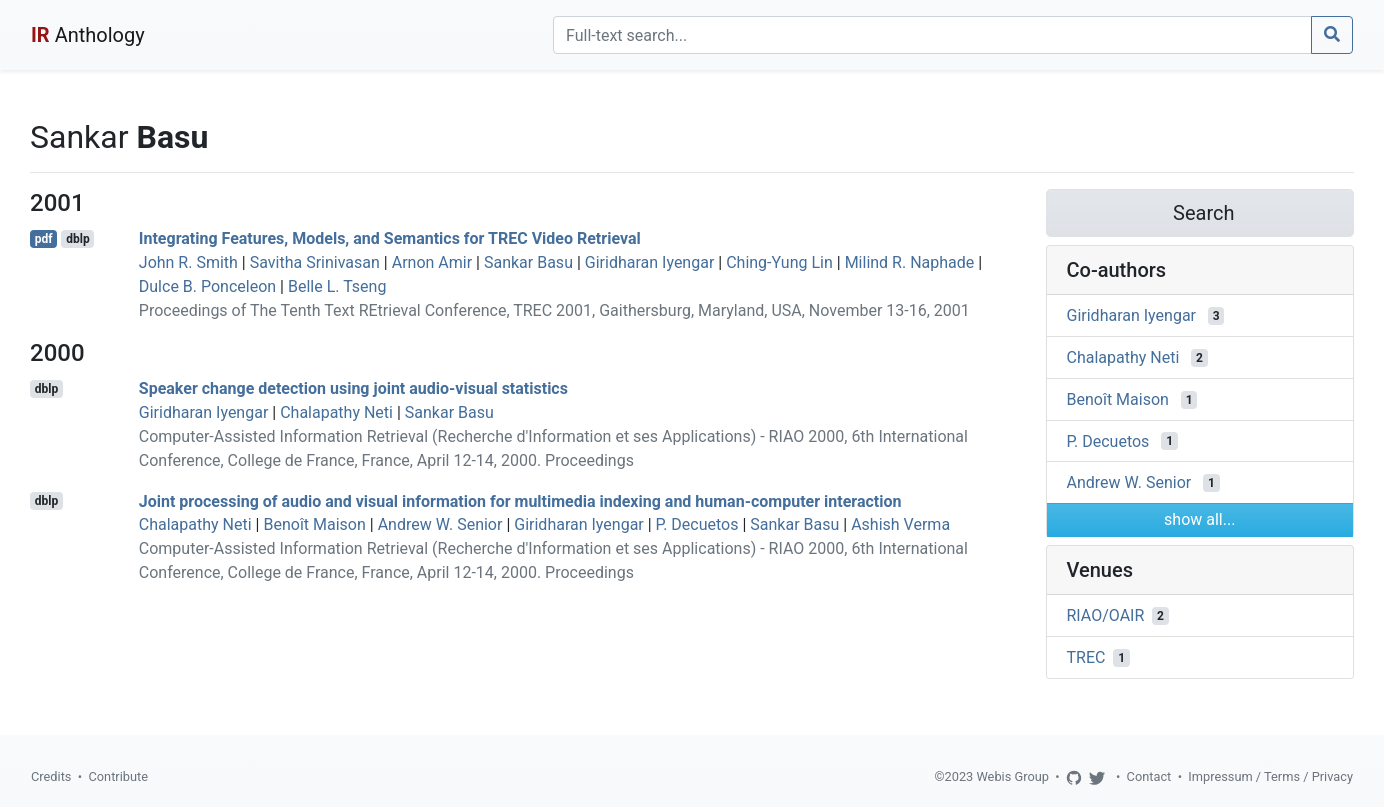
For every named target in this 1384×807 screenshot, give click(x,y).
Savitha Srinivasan (315, 262)
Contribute (118, 776)
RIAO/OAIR (1106, 615)
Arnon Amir (432, 262)
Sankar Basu (528, 262)
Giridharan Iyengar (650, 262)
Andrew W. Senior (440, 524)
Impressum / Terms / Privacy (1270, 776)
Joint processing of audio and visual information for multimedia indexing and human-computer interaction (520, 500)
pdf (44, 239)
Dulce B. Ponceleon (207, 286)
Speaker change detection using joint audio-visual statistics (353, 388)
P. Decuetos (697, 524)
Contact (1149, 776)
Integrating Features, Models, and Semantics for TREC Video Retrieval (390, 238)
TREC (1086, 657)
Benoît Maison (314, 524)
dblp (77, 239)
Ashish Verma (900, 524)
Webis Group (1012, 776)
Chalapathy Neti (336, 412)
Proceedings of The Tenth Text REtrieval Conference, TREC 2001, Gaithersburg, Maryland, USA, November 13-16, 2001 (554, 310)
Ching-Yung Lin (779, 262)
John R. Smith (188, 262)
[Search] (932, 35)
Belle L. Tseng (337, 286)
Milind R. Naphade (910, 262)
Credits (51, 776)
